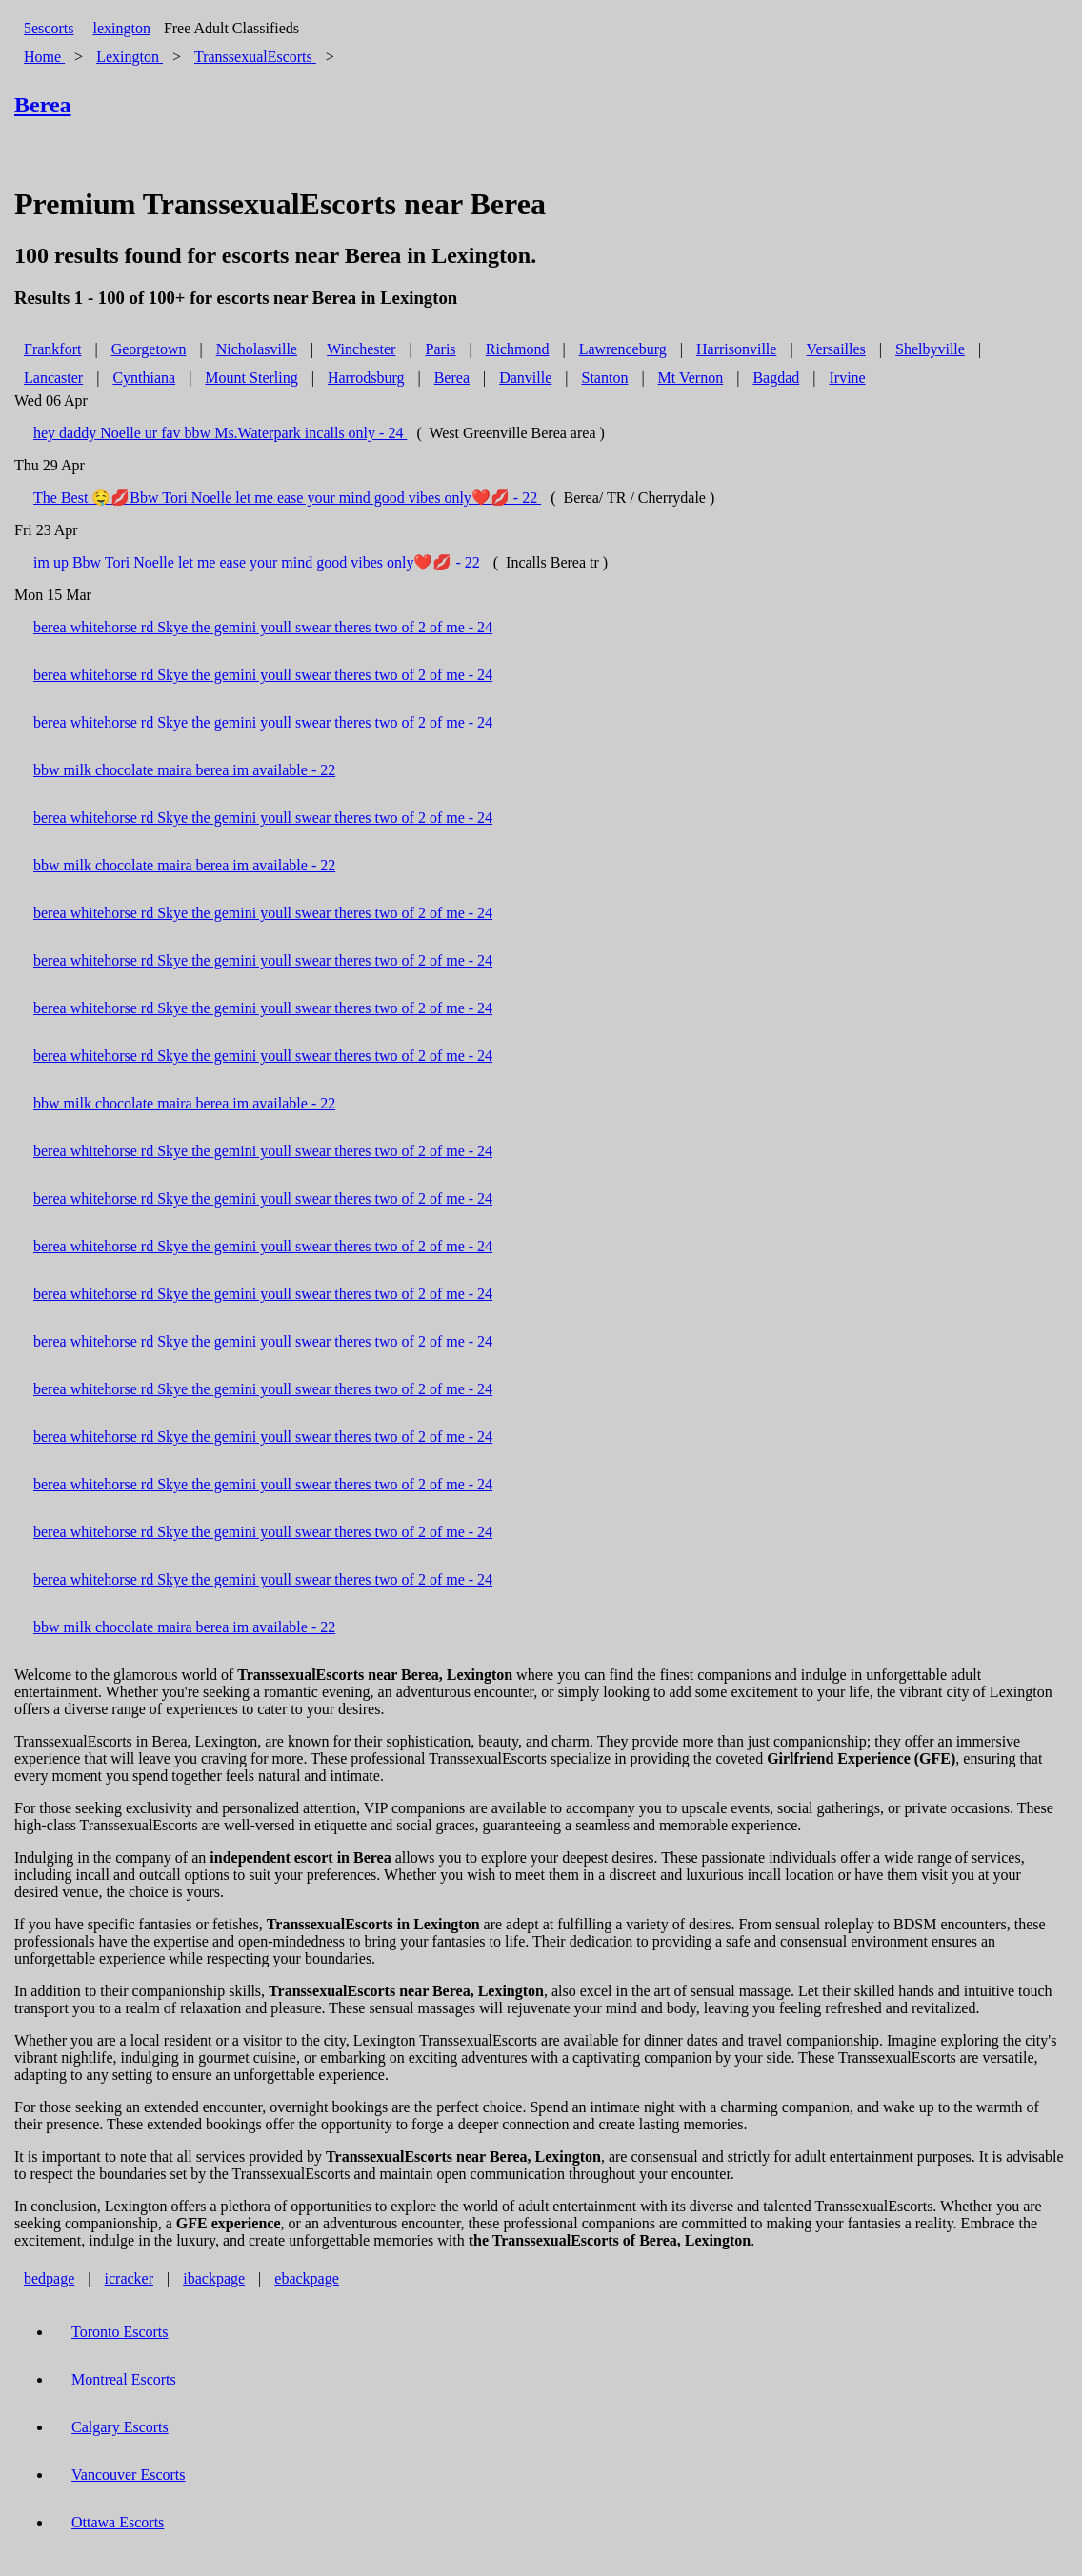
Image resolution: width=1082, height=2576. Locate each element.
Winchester (361, 349)
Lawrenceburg (623, 349)
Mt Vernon (691, 377)
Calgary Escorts (120, 2427)
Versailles (836, 349)
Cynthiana (143, 377)
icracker (129, 2278)
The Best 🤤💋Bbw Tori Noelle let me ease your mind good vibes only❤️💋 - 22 (287, 497)
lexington (121, 28)
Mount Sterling (251, 377)
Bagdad (775, 377)
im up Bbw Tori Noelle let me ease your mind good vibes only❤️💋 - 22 (258, 562)
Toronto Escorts (120, 2332)
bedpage (49, 2278)
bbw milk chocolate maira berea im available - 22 (184, 770)
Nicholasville (256, 349)
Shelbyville (930, 349)
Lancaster (53, 377)
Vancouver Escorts (128, 2474)
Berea (452, 377)
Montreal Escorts (123, 2379)
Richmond (518, 349)
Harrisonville (736, 349)
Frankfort (52, 349)
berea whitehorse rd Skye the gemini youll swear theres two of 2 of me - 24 (262, 627)
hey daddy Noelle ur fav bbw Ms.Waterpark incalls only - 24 (220, 433)
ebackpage (306, 2278)
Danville (525, 377)
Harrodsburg (366, 377)
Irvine (847, 377)
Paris (441, 349)
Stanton (605, 377)
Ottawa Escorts (117, 2522)
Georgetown (149, 349)
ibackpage (214, 2278)
